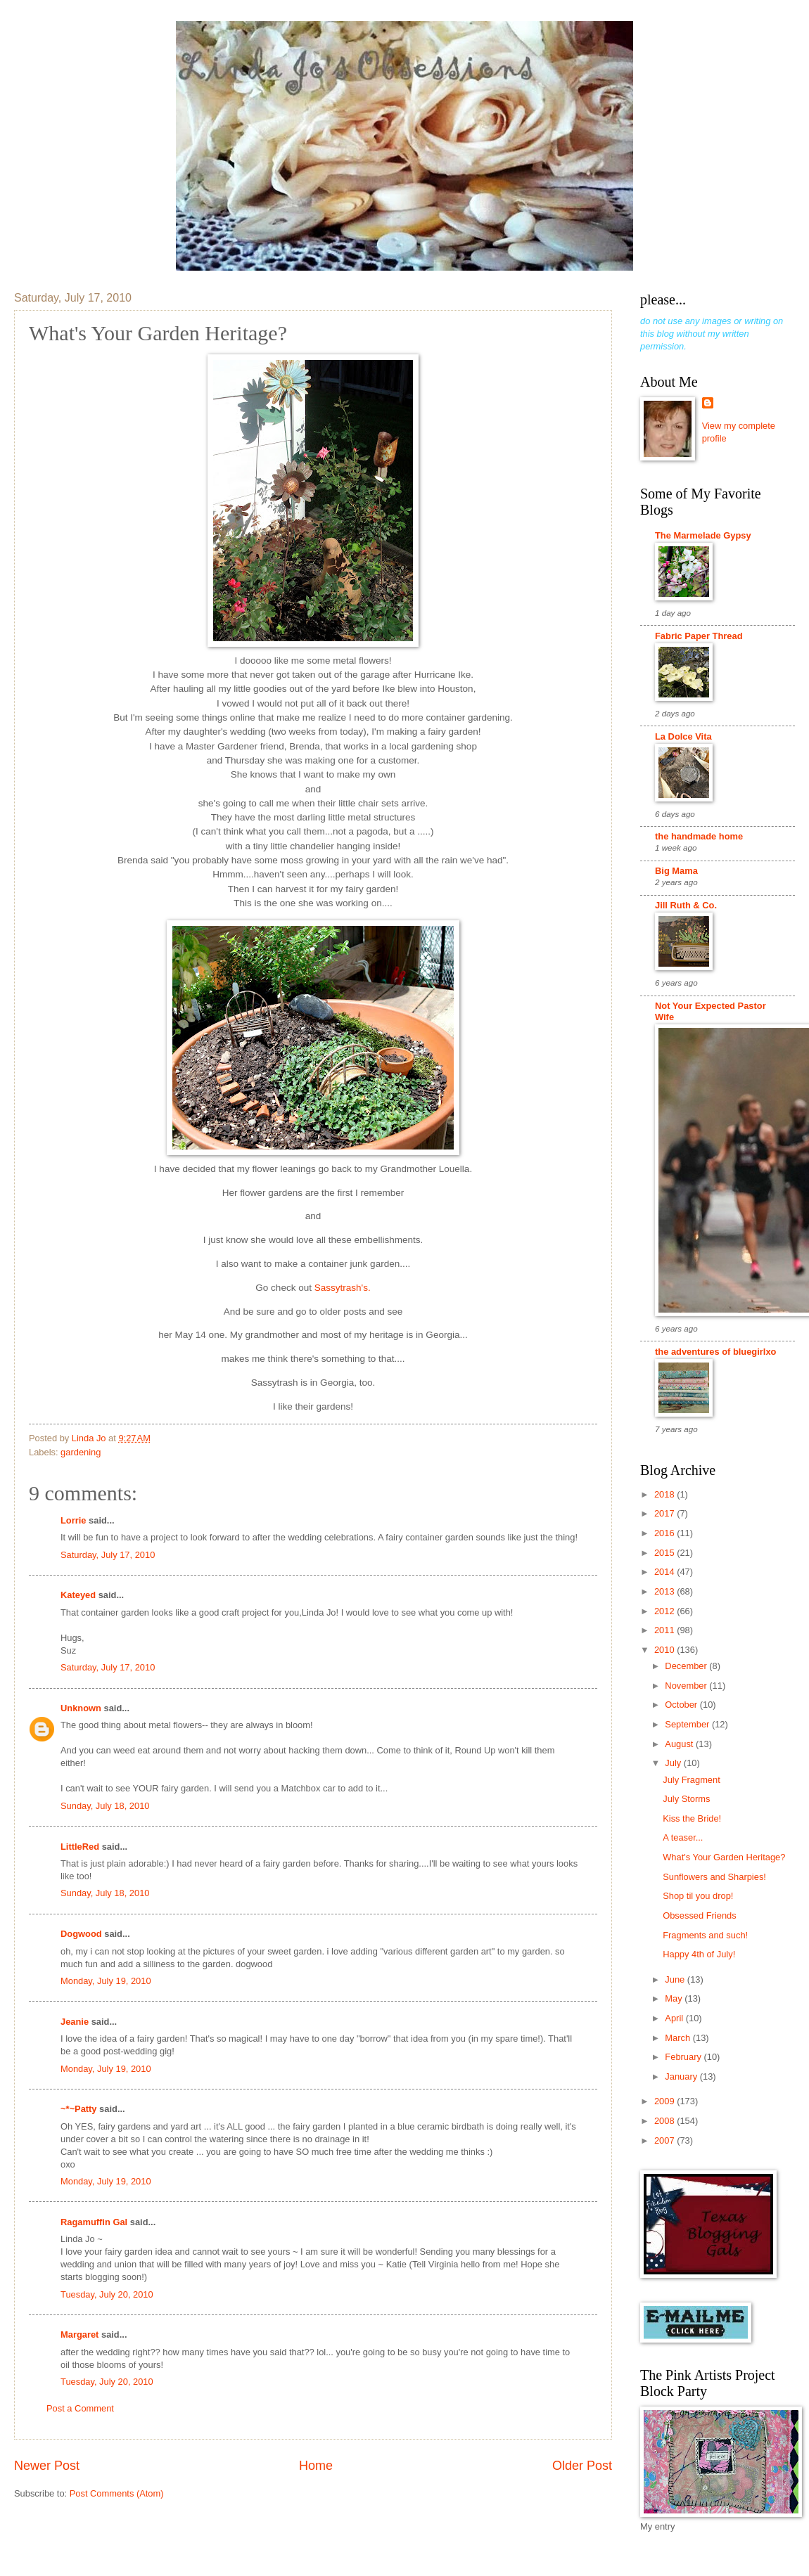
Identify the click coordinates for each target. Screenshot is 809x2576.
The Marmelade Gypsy (703, 535)
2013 (665, 1591)
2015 (665, 1552)
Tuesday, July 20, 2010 (106, 2294)
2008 (665, 2120)
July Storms (686, 1798)
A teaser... (683, 1837)
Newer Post (46, 2466)
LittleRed (79, 1846)
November (687, 1685)
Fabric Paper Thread (699, 636)
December (687, 1666)
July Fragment (691, 1780)
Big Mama (676, 870)
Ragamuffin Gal (93, 2222)
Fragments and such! (705, 1935)
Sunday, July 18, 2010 (104, 1806)
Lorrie (73, 1520)
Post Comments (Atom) (117, 2493)
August (680, 1744)
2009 (665, 2101)
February (684, 2057)
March (678, 2038)
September (688, 1724)
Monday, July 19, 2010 (105, 1981)
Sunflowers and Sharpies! (714, 1877)
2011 (665, 1630)
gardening (80, 1452)
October (682, 1704)
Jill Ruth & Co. (686, 905)
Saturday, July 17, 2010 (107, 1555)
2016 (665, 1533)
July (674, 1763)
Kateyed (78, 1595)
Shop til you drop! (698, 1896)
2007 (665, 2140)
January (682, 2076)
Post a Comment (80, 2408)
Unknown (80, 1708)
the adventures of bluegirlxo (715, 1351)
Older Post (582, 2466)
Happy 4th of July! (699, 1954)
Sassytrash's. (342, 1287)
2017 (665, 1513)
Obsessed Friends (699, 1915)
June (676, 1979)
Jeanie (74, 2021)
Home (316, 2466)
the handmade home (699, 836)
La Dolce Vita (683, 736)
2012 (665, 1611)
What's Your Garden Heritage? (724, 1857)
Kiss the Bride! (692, 1818)
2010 (665, 1649)
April (675, 2018)
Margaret (79, 2334)
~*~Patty (78, 2109)
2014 (665, 1571)
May (674, 1998)
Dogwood (81, 1933)
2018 (665, 1494)
